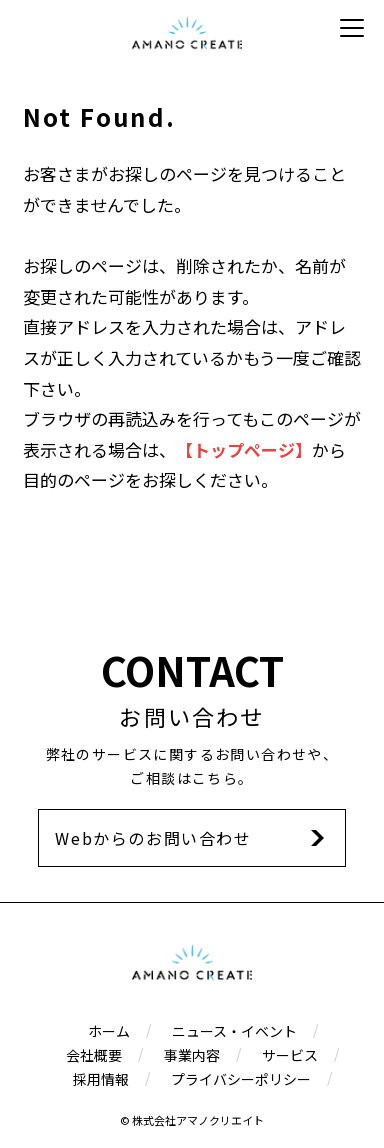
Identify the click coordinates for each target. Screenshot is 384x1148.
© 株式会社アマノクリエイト (192, 1120)
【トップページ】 (244, 449)
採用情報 (101, 1079)
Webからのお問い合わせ (153, 838)
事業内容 (192, 1055)
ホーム (109, 1031)
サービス (290, 1055)
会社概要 (94, 1055)
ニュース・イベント (234, 1031)
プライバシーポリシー (241, 1079)
